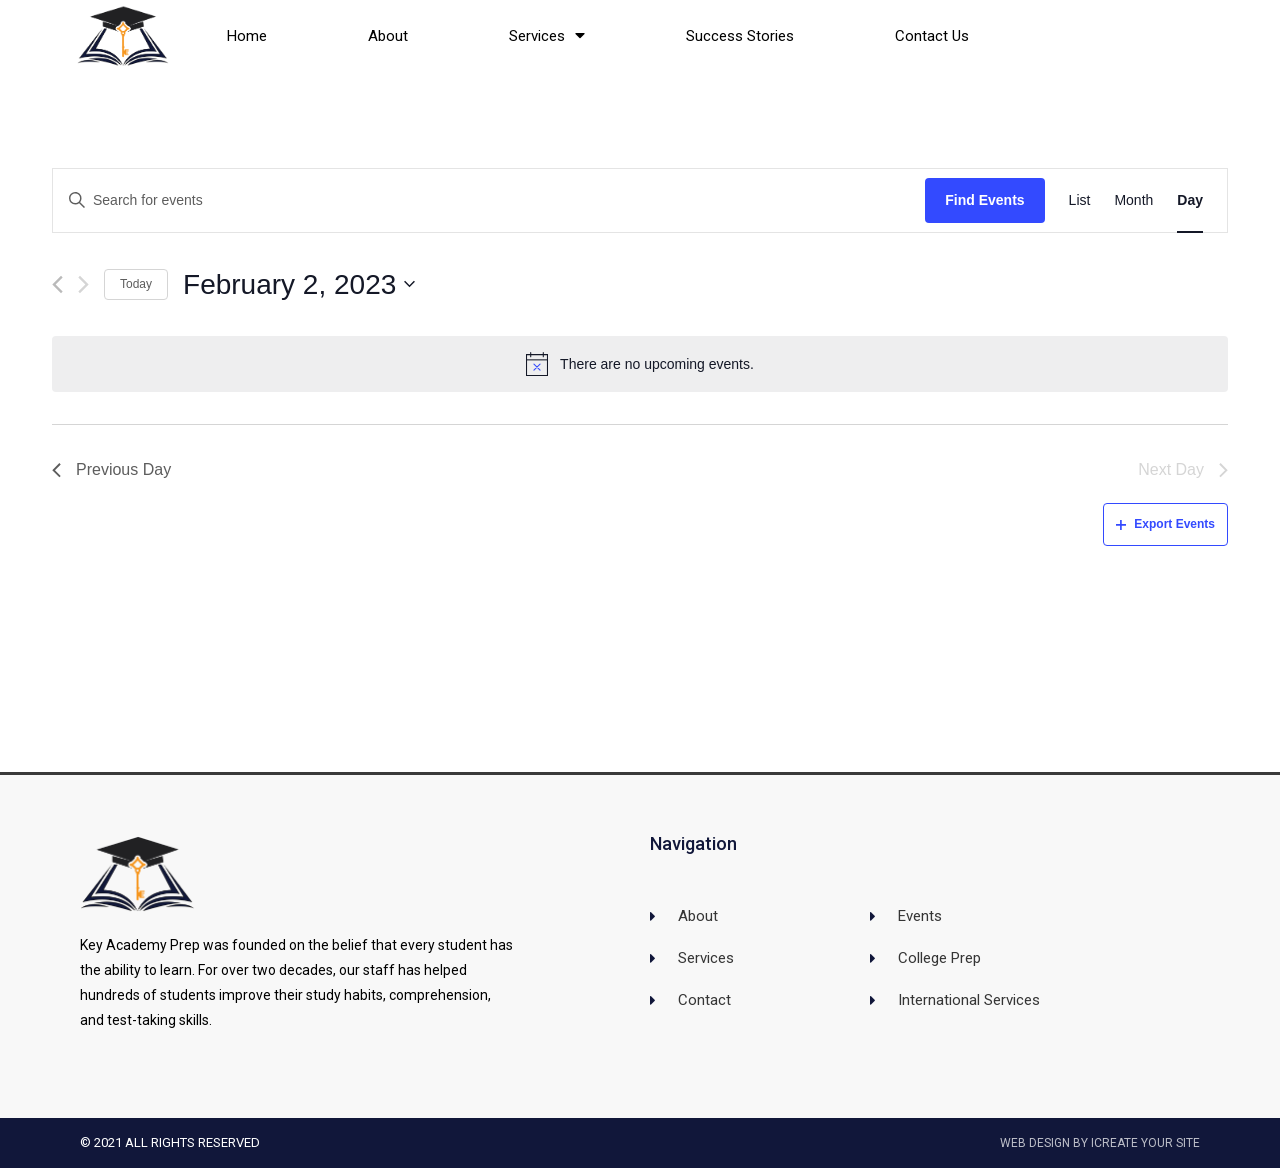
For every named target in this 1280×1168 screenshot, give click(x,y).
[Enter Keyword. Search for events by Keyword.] (489, 200)
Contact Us (932, 36)
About (388, 36)
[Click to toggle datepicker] (299, 285)
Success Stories (740, 36)
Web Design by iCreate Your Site (1100, 1143)
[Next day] (83, 284)
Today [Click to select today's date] (136, 284)
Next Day (1183, 469)
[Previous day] (57, 284)
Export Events (1165, 524)
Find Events (984, 200)
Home (247, 36)
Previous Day (111, 469)
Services (547, 35)
